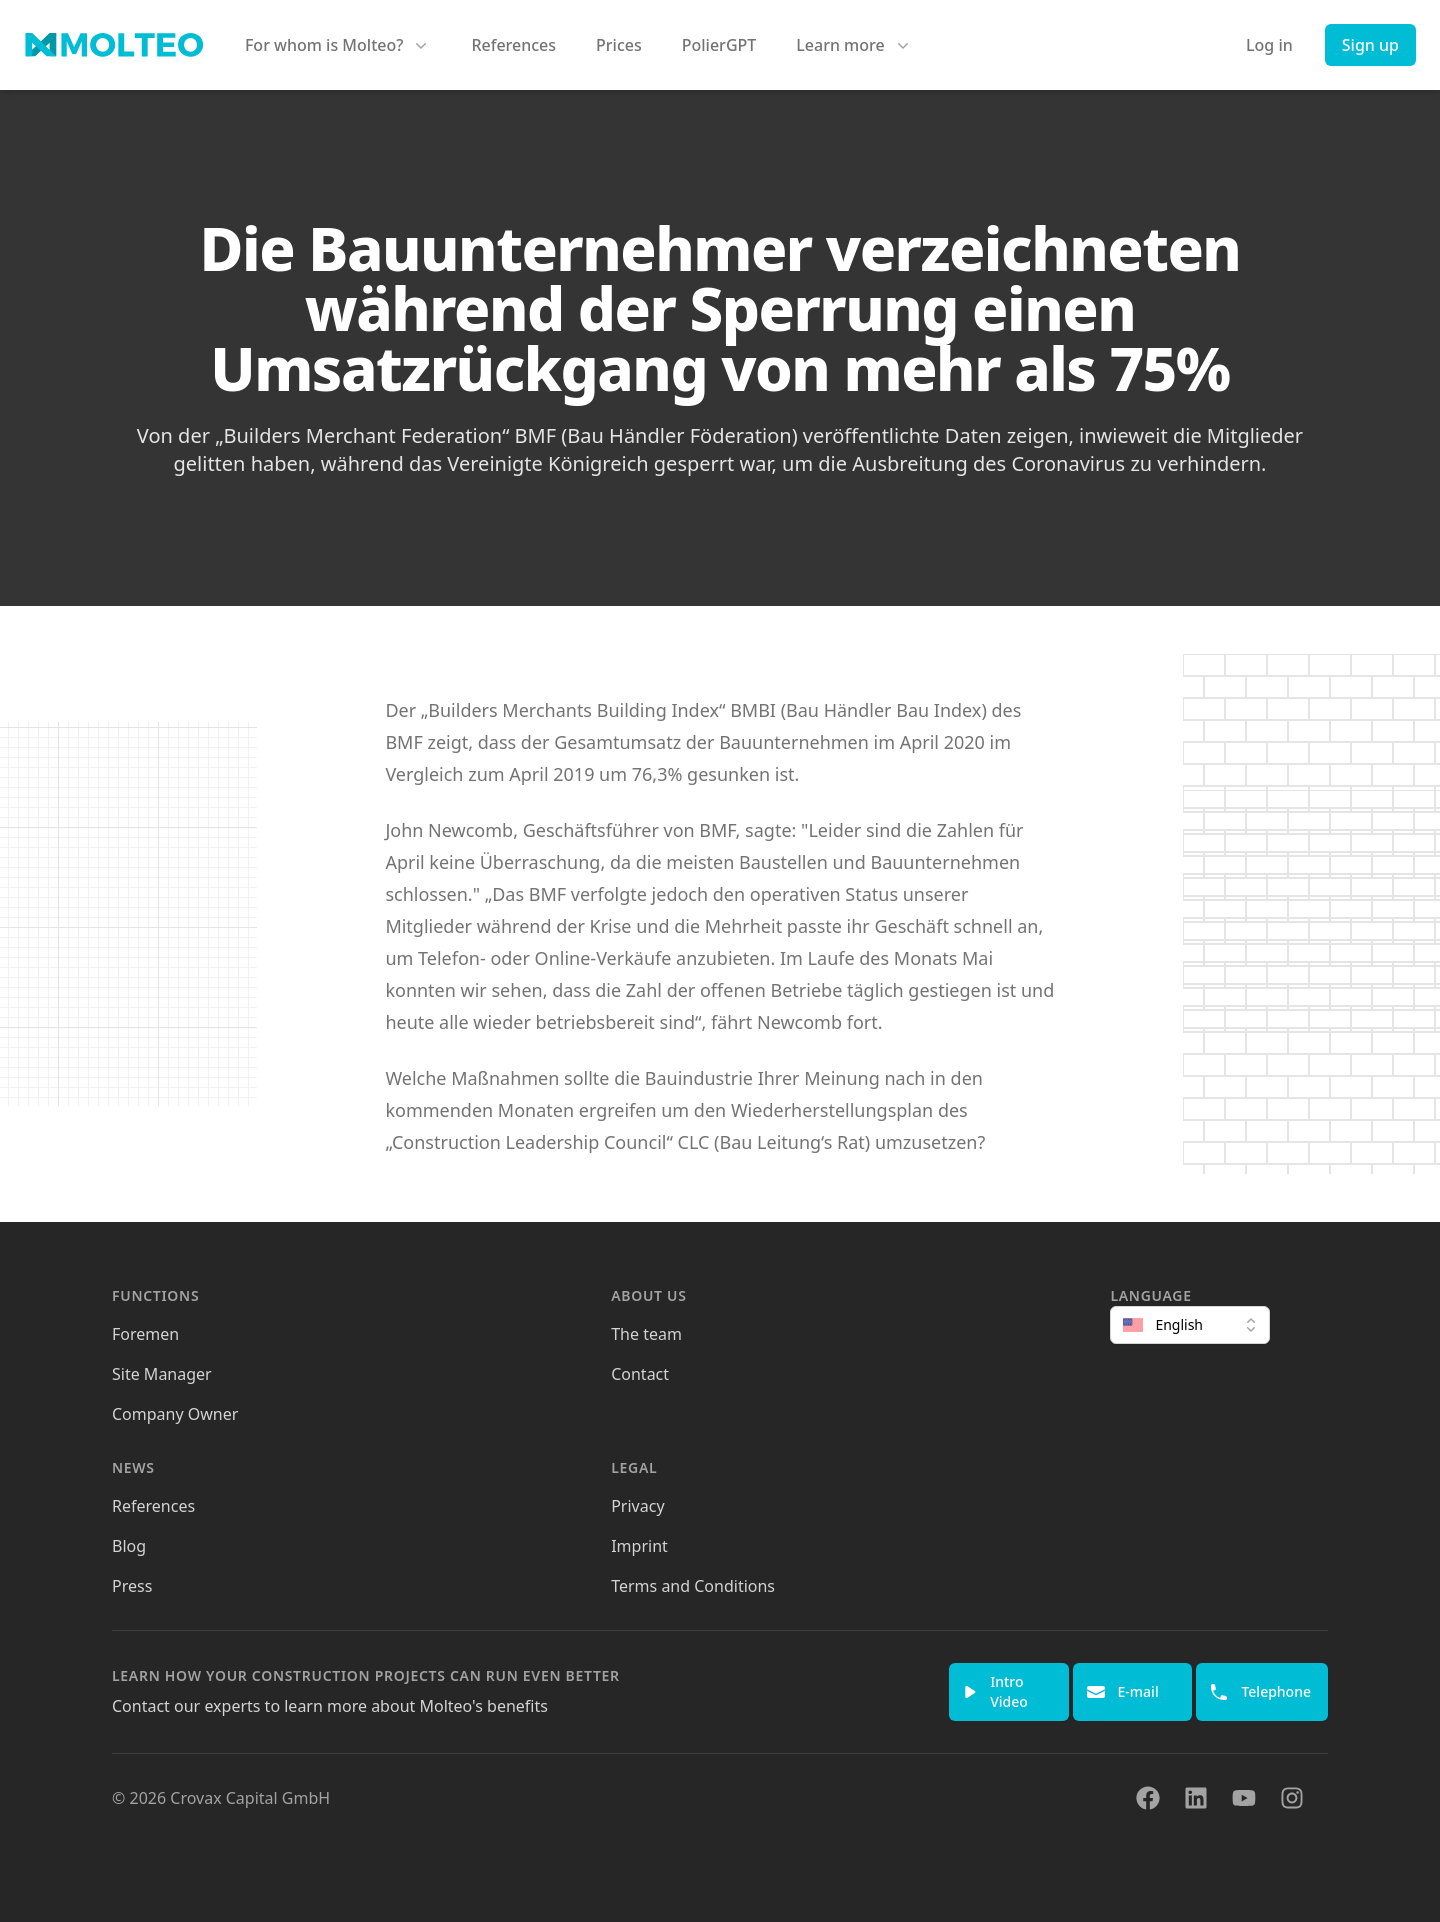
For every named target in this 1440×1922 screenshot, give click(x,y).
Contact (640, 1374)
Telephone (1260, 1692)
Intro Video (995, 1691)
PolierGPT (719, 45)
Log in (1269, 45)
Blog (129, 1546)
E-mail (1122, 1692)
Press (132, 1586)
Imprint (639, 1546)
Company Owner (175, 1414)
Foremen (145, 1334)
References (513, 45)
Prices (619, 45)
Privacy (637, 1506)
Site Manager (162, 1374)
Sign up (1370, 45)
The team (646, 1334)
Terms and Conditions (693, 1586)
